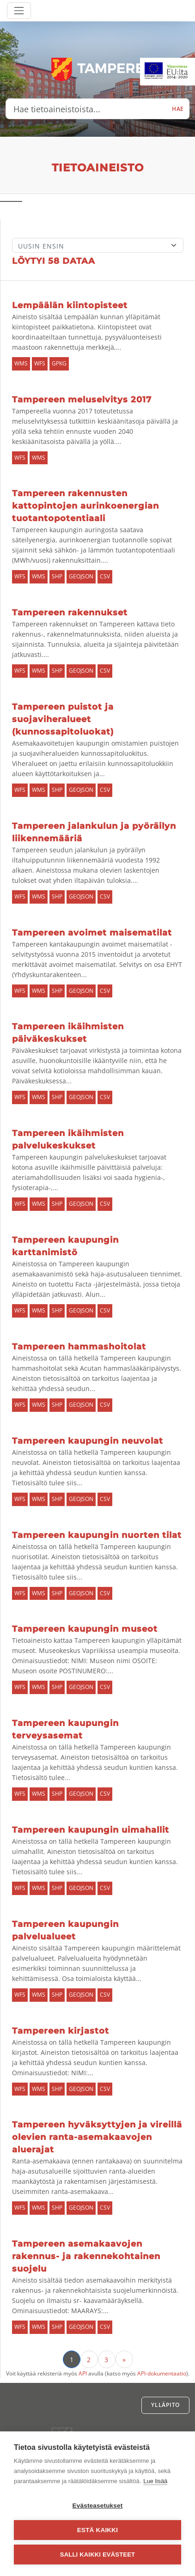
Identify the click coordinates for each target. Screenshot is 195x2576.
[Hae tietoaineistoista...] (86, 109)
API (83, 2373)
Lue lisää (155, 2481)
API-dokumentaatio (161, 2373)
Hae (178, 109)
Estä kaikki (97, 2530)
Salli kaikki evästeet (97, 2554)
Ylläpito (165, 2405)
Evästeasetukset (98, 2505)
